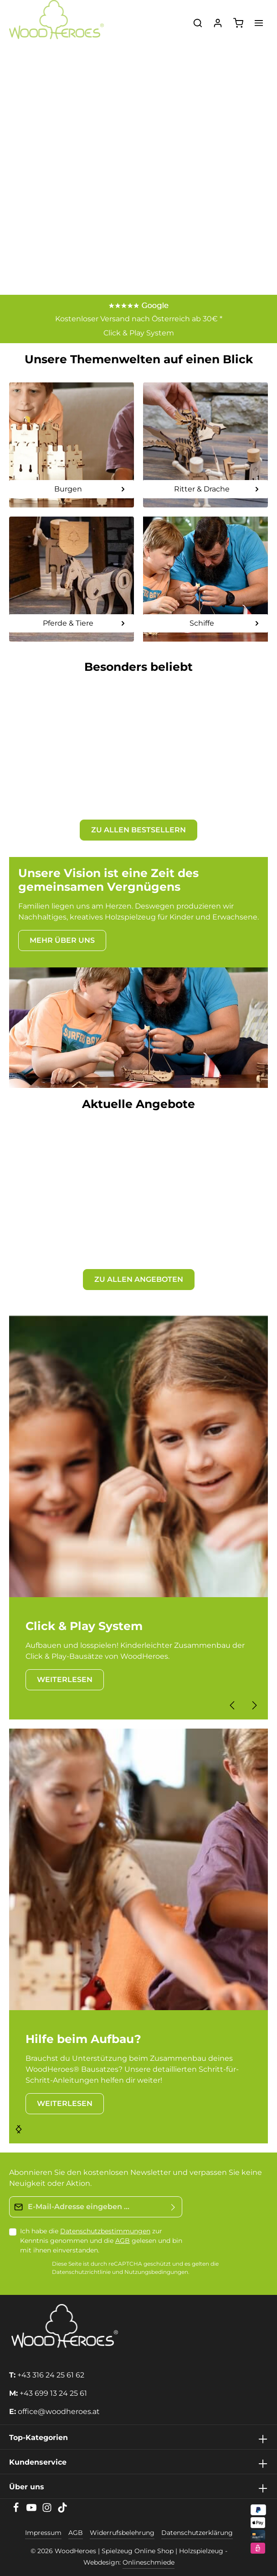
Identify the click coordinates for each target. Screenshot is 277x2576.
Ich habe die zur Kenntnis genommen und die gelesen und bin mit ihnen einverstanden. (101, 2240)
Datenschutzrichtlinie (81, 2272)
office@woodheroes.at (59, 2411)
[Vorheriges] (232, 1705)
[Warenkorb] (238, 23)
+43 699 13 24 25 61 (53, 2393)
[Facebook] (17, 2510)
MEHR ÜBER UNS (62, 940)
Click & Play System (138, 333)
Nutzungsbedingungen (156, 2272)
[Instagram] (48, 2510)
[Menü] (259, 23)
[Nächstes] (253, 1705)
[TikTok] (62, 2510)
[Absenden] (173, 2206)
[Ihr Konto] (218, 23)
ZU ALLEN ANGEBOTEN (138, 1279)
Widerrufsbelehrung (122, 2533)
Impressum (43, 2533)
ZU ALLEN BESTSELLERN (138, 830)
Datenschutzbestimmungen (105, 2231)
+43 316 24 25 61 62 (50, 2375)
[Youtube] (32, 2510)
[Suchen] (198, 23)
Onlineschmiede (148, 2562)
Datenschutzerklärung (197, 2533)
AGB (122, 2240)
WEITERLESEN (64, 1679)
